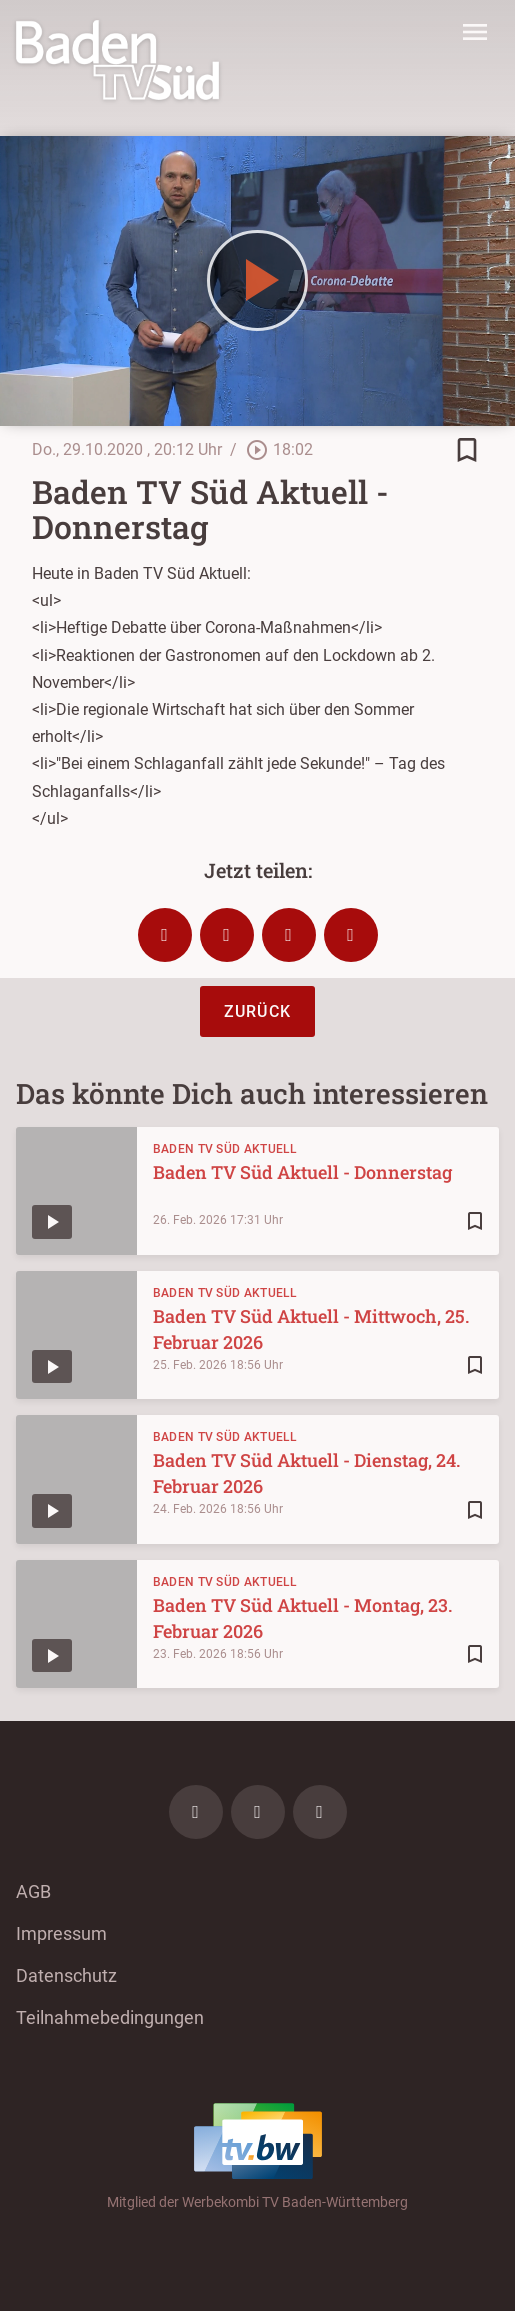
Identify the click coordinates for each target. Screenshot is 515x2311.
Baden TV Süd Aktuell (225, 1149)
